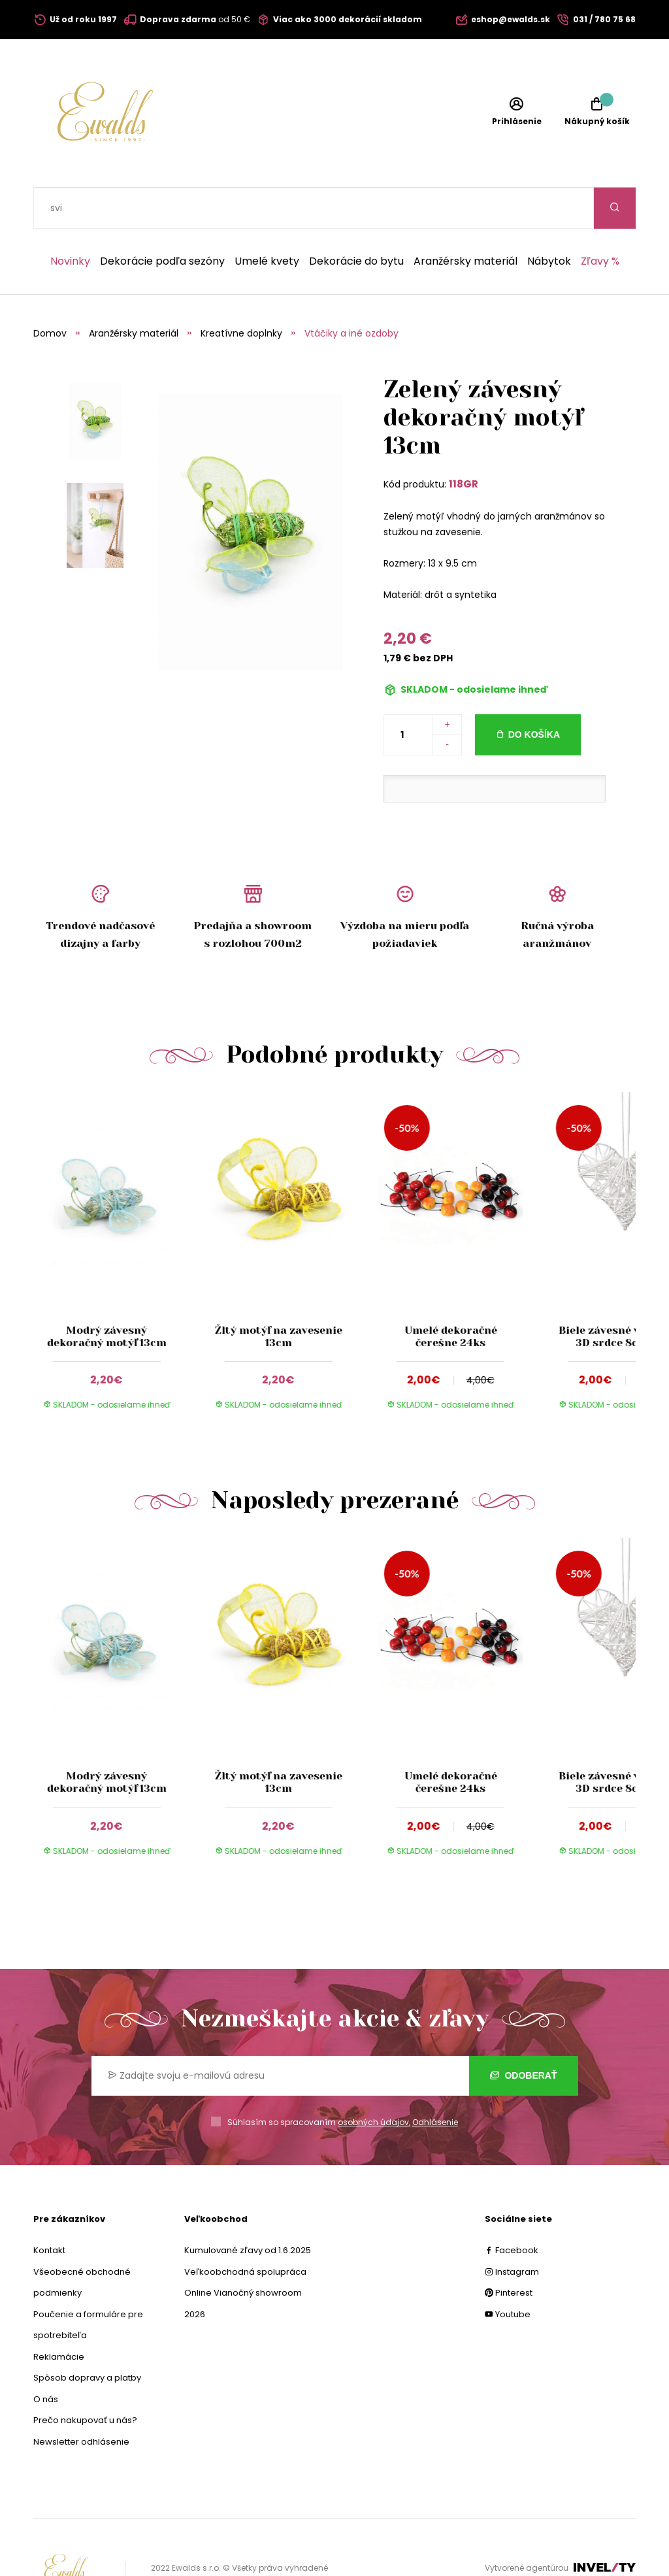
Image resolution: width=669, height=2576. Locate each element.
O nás (45, 2358)
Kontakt (49, 2209)
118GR (463, 443)
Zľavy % (600, 220)
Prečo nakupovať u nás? (85, 2379)
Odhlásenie (435, 2081)
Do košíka (534, 693)
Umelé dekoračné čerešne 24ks (450, 1295)
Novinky (70, 220)
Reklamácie (58, 2315)
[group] (119, 1219)
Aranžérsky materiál (465, 220)
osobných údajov (373, 2081)
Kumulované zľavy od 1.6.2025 (247, 2209)
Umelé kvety (267, 220)
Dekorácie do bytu (356, 220)
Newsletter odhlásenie (81, 2400)
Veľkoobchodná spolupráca (245, 2230)
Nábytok (549, 220)
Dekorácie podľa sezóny (162, 220)
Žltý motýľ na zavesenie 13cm (278, 1295)
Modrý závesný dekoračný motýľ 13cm (106, 1295)
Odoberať (523, 2034)
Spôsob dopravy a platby (87, 2336)
